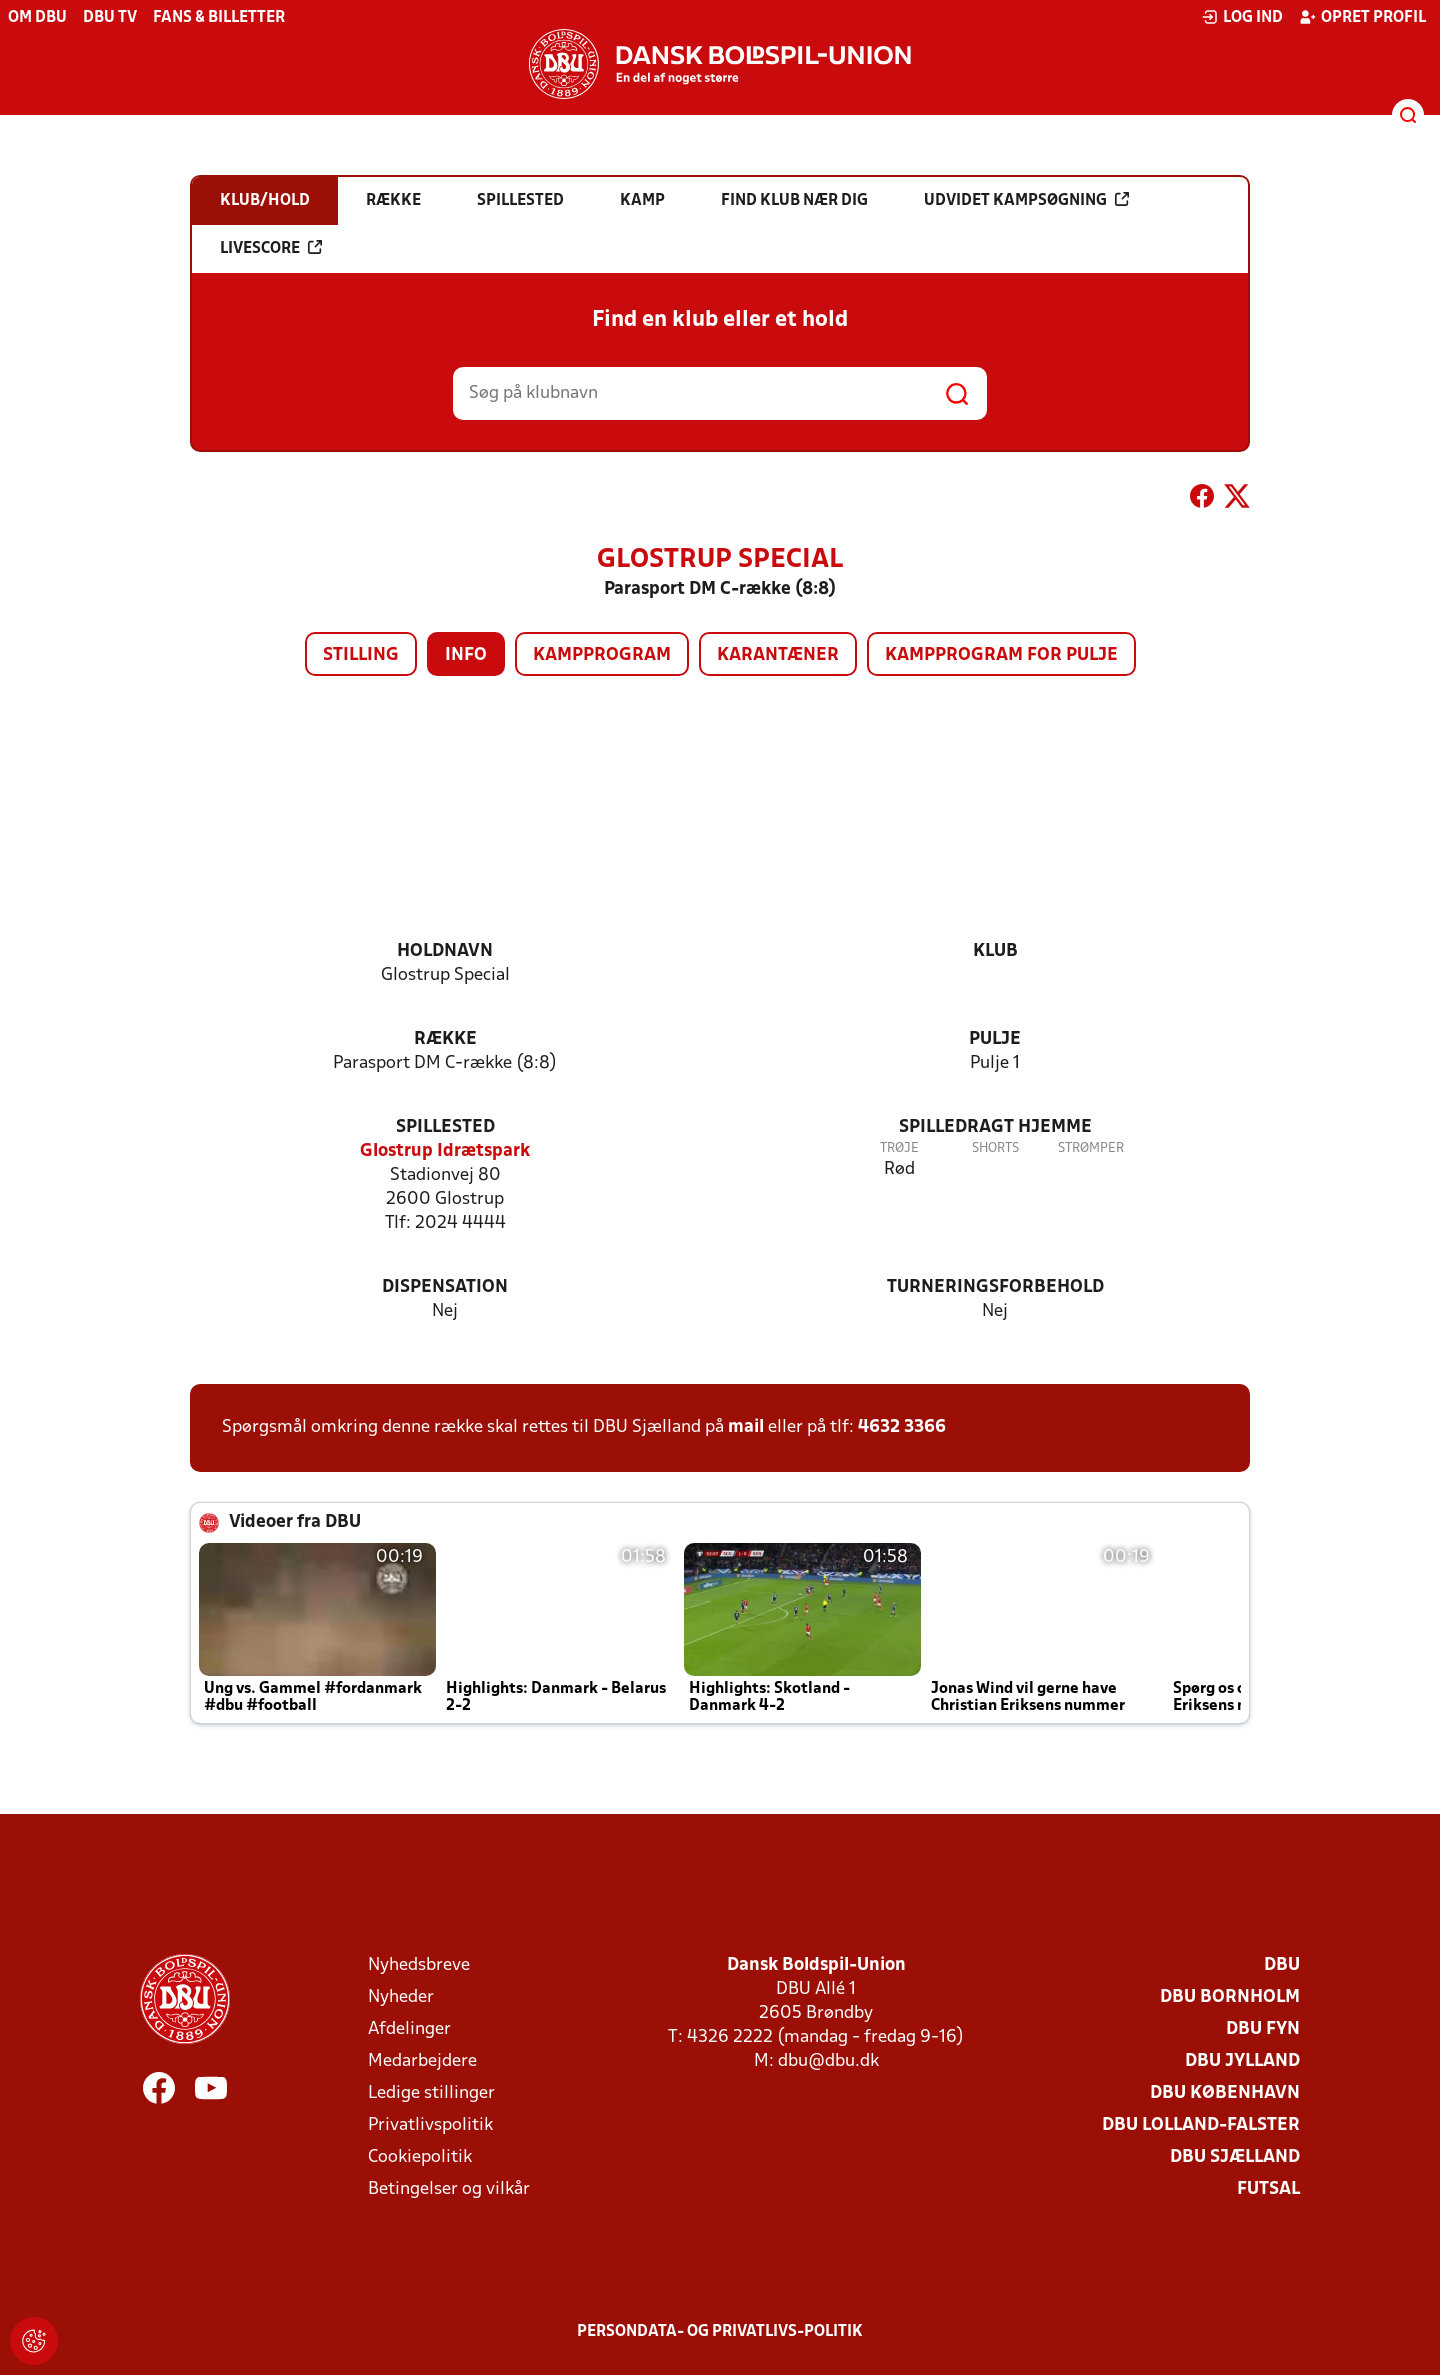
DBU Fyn (1263, 2029)
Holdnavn (445, 951)
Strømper (1091, 1148)
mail (746, 1427)
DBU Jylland (1242, 2061)
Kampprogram (602, 655)
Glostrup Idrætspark (445, 1151)
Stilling (361, 655)
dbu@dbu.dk (828, 2061)
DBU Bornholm (1230, 1997)
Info (466, 655)
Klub (995, 951)
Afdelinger (409, 2029)
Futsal (1268, 2189)
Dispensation (445, 1287)
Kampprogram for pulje (1001, 655)
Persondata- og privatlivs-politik (720, 2332)
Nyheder (401, 1997)
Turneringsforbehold (995, 1287)
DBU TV (110, 18)
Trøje (899, 1148)
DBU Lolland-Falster (1201, 2125)
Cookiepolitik (420, 2157)
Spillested (445, 1127)
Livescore (271, 248)
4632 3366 (902, 1427)
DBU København (1225, 2093)
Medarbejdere (422, 2061)
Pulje (995, 1039)
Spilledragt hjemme (995, 1127)
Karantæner (778, 655)
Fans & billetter (219, 18)
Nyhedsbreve (419, 1965)
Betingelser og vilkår (449, 2189)
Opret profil (1362, 17)
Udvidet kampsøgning (1026, 200)
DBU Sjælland (1235, 2157)
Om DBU (37, 18)
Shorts (995, 1148)
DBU (1282, 1965)
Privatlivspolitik (430, 2125)
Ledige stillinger (431, 2093)
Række (445, 1039)
